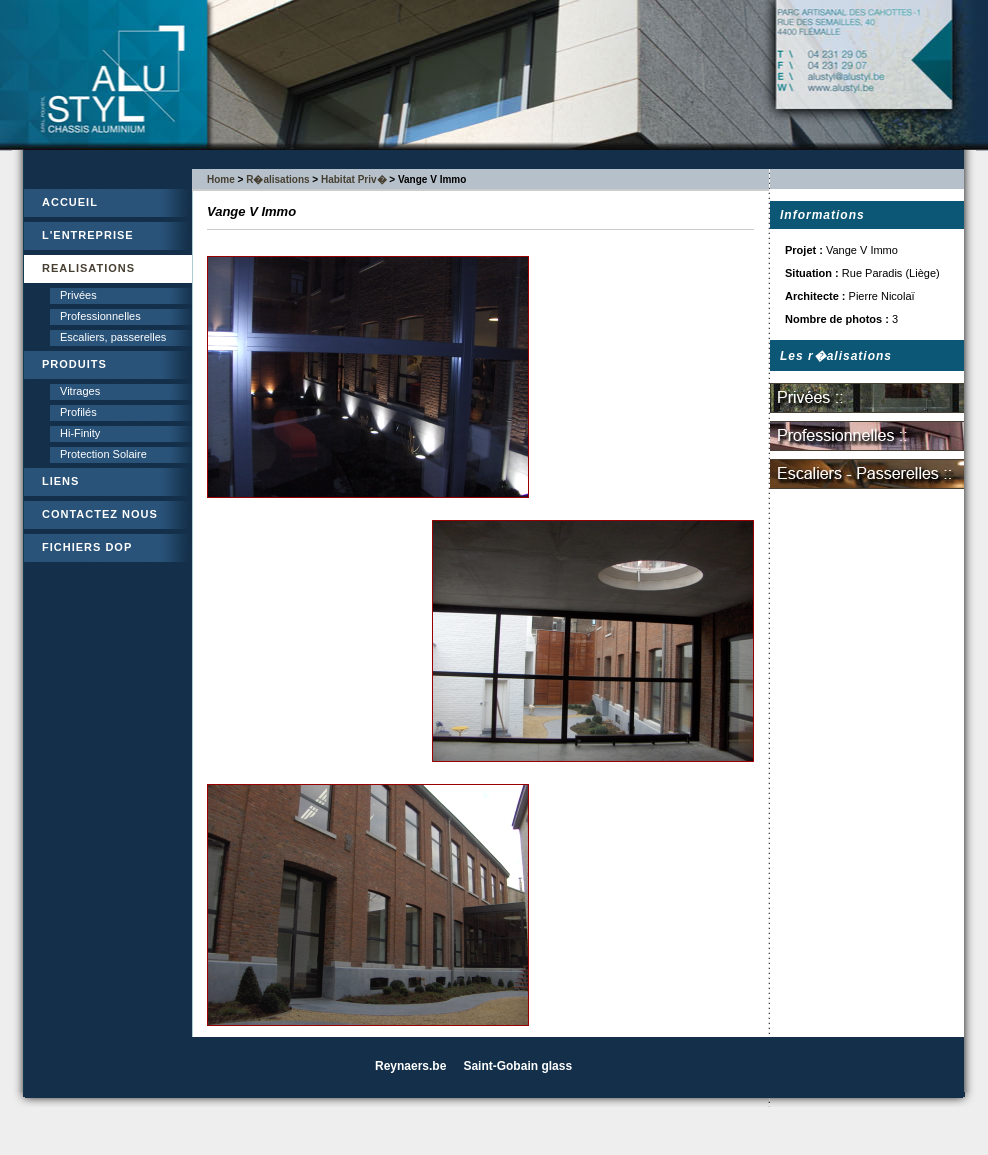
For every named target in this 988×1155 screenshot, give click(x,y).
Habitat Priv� (354, 179)
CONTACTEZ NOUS (100, 514)
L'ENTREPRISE (88, 235)
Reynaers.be (410, 1066)
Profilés (78, 412)
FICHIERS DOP (87, 547)
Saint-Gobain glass (517, 1066)
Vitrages (80, 391)
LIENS (60, 481)
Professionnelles (100, 316)
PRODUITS (74, 364)
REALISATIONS (88, 268)
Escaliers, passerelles (113, 337)
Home (221, 179)
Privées (78, 295)
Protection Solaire (103, 454)
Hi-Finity (80, 433)
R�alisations (277, 179)
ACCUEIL (70, 202)
